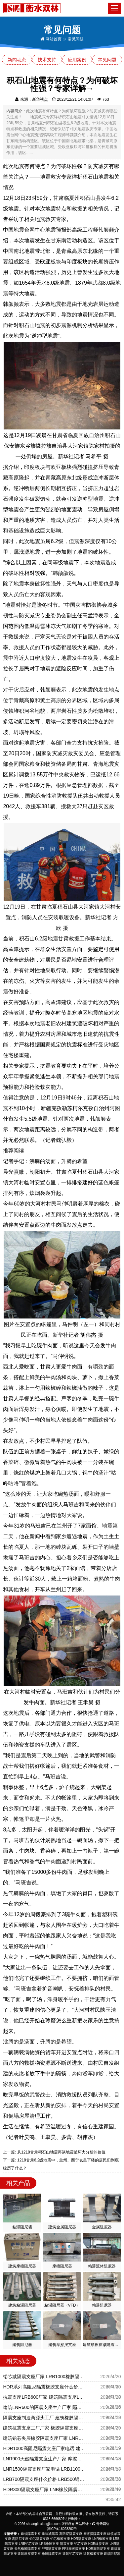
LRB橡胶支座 (49, 2544)
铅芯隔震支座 (39, 2539)
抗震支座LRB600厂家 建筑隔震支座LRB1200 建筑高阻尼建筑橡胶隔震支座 (44, 2397)
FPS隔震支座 (51, 2548)
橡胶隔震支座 (52, 2553)
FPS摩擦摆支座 (73, 2548)
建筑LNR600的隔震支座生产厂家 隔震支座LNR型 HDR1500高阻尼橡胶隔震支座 (44, 2407)
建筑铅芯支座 (72, 2553)
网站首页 (50, 39)
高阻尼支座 (20, 2539)
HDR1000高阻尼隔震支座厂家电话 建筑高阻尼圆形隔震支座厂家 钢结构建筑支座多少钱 (44, 2448)
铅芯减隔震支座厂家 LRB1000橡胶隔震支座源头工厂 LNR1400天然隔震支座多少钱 (44, 2376)
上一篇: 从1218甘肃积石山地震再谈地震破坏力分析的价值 (54, 2152)
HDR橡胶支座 (98, 2544)
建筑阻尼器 (112, 2553)
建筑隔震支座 (31, 2534)
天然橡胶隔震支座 (27, 2548)
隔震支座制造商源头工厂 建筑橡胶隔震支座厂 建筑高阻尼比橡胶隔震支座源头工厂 (44, 2417)
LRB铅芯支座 (28, 2544)
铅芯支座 (80, 2544)
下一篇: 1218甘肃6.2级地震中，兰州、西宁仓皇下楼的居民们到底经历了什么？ (61, 2164)
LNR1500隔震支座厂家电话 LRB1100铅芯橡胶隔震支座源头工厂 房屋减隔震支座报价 (44, 2469)
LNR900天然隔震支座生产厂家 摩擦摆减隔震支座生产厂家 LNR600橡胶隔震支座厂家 (44, 2458)
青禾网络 (100, 2524)
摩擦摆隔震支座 (94, 2534)
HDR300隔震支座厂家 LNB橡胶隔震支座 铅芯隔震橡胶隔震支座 (44, 2489)
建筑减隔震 (50, 2534)
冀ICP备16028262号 (62, 2529)
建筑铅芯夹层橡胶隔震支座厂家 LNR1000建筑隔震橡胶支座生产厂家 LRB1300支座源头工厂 (44, 2438)
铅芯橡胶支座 (60, 2539)
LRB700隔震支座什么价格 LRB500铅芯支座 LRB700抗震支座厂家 (44, 2479)
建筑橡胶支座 (93, 2553)
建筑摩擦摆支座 (29, 2553)
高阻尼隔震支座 (70, 2534)
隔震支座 (66, 2544)
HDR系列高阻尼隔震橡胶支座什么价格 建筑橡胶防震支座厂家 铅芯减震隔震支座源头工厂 (44, 2386)
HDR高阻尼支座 (98, 2548)
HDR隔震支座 (81, 2539)
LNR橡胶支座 (102, 2539)
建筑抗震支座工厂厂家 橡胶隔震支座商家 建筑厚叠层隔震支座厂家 (44, 2428)
